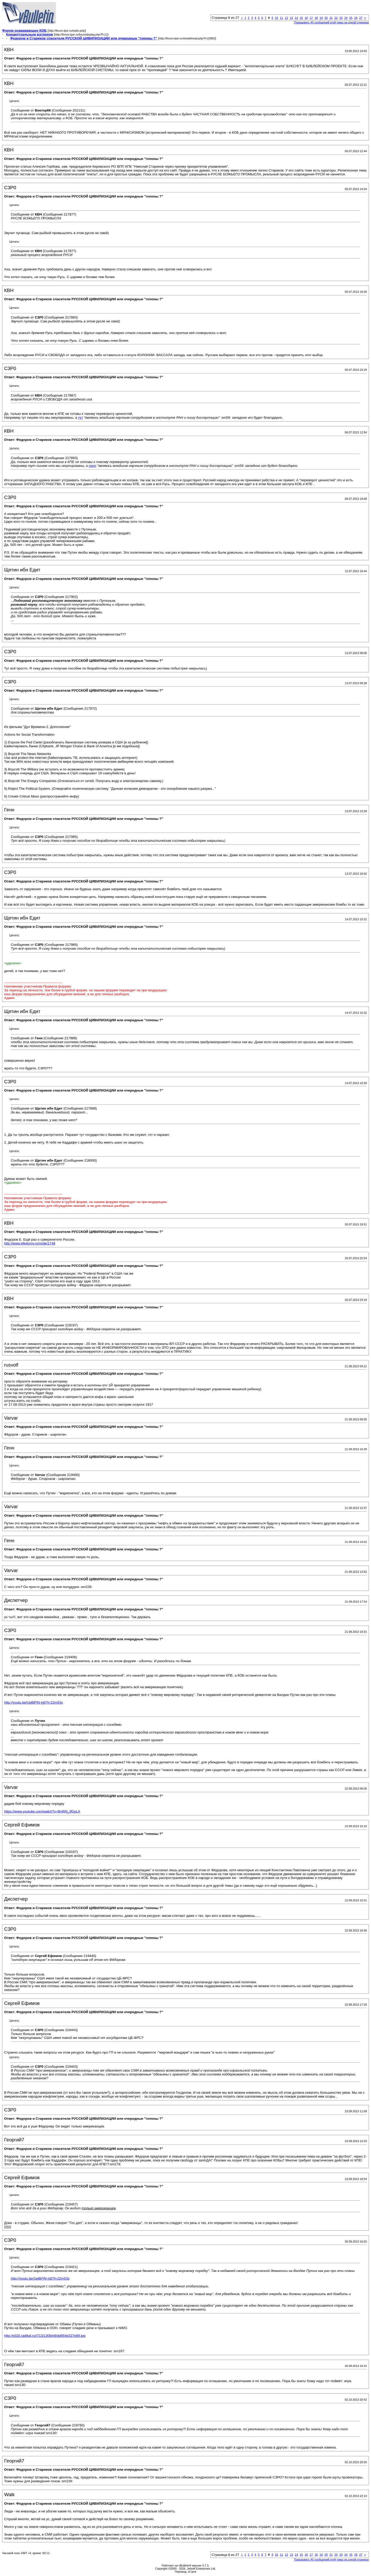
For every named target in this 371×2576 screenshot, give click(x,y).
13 (291, 17)
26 (355, 17)
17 (311, 17)
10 (276, 17)
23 (340, 17)
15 (301, 17)
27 (360, 17)
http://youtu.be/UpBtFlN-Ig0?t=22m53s (33, 1702)
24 (346, 17)
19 (321, 17)
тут (80, 417)
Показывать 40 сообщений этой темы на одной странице (331, 22)
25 (350, 17)
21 (331, 17)
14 (296, 17)
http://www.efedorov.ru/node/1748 (29, 1243)
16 (306, 17)
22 (336, 17)
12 (286, 17)
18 (316, 17)
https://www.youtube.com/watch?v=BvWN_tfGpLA (42, 1811)
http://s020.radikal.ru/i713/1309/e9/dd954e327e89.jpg (45, 2336)
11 (281, 17)
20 (326, 17)
